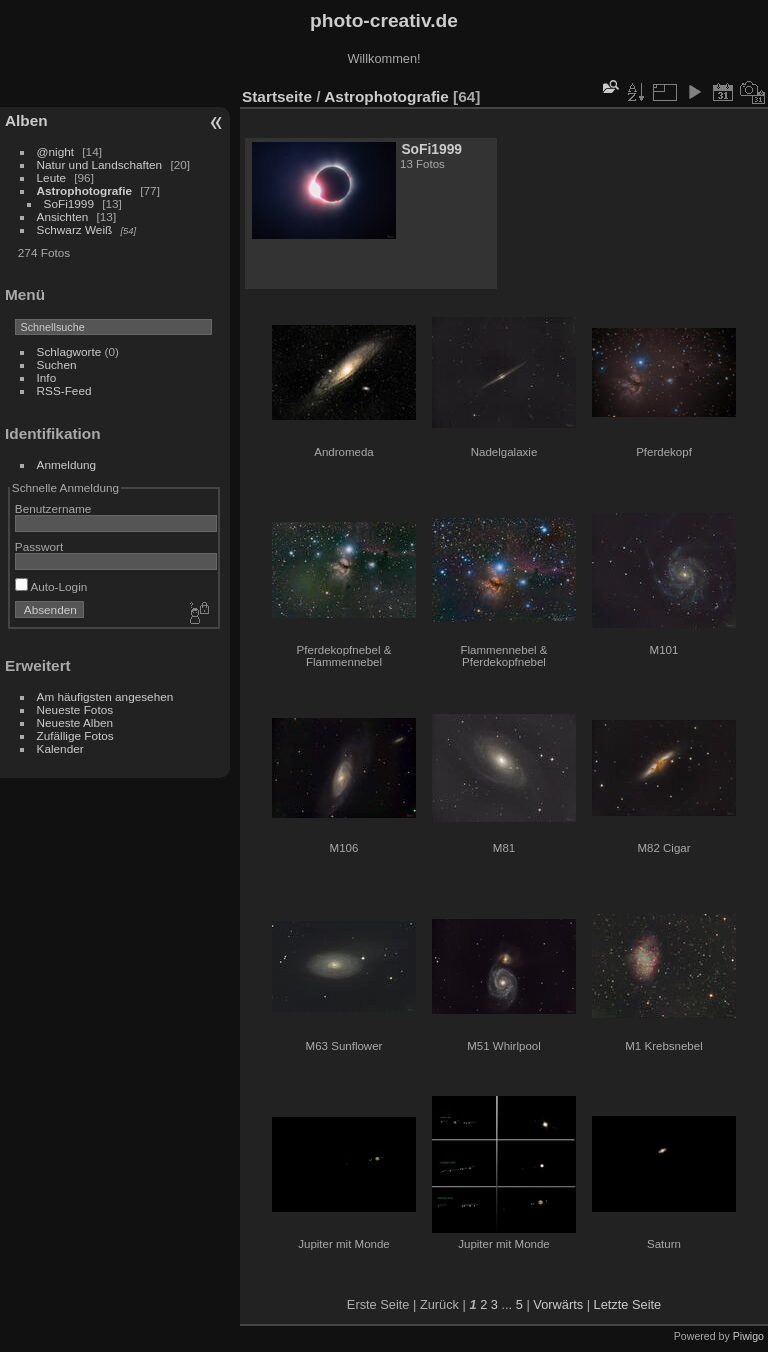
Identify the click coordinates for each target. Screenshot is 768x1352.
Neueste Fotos (75, 709)
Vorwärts (558, 1304)
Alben (26, 120)
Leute (51, 177)
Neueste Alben (75, 722)
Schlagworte (69, 351)
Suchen (57, 364)
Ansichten (63, 216)
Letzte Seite (628, 1304)
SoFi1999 (69, 203)
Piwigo (748, 1336)
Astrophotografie (84, 190)
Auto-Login (51, 586)
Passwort (39, 546)
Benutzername (53, 508)
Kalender (60, 748)
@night (55, 151)
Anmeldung (67, 464)
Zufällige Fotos (75, 735)
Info (47, 377)
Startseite (277, 96)
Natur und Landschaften (100, 164)
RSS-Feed (64, 390)
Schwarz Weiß (75, 229)
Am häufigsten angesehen (105, 696)
